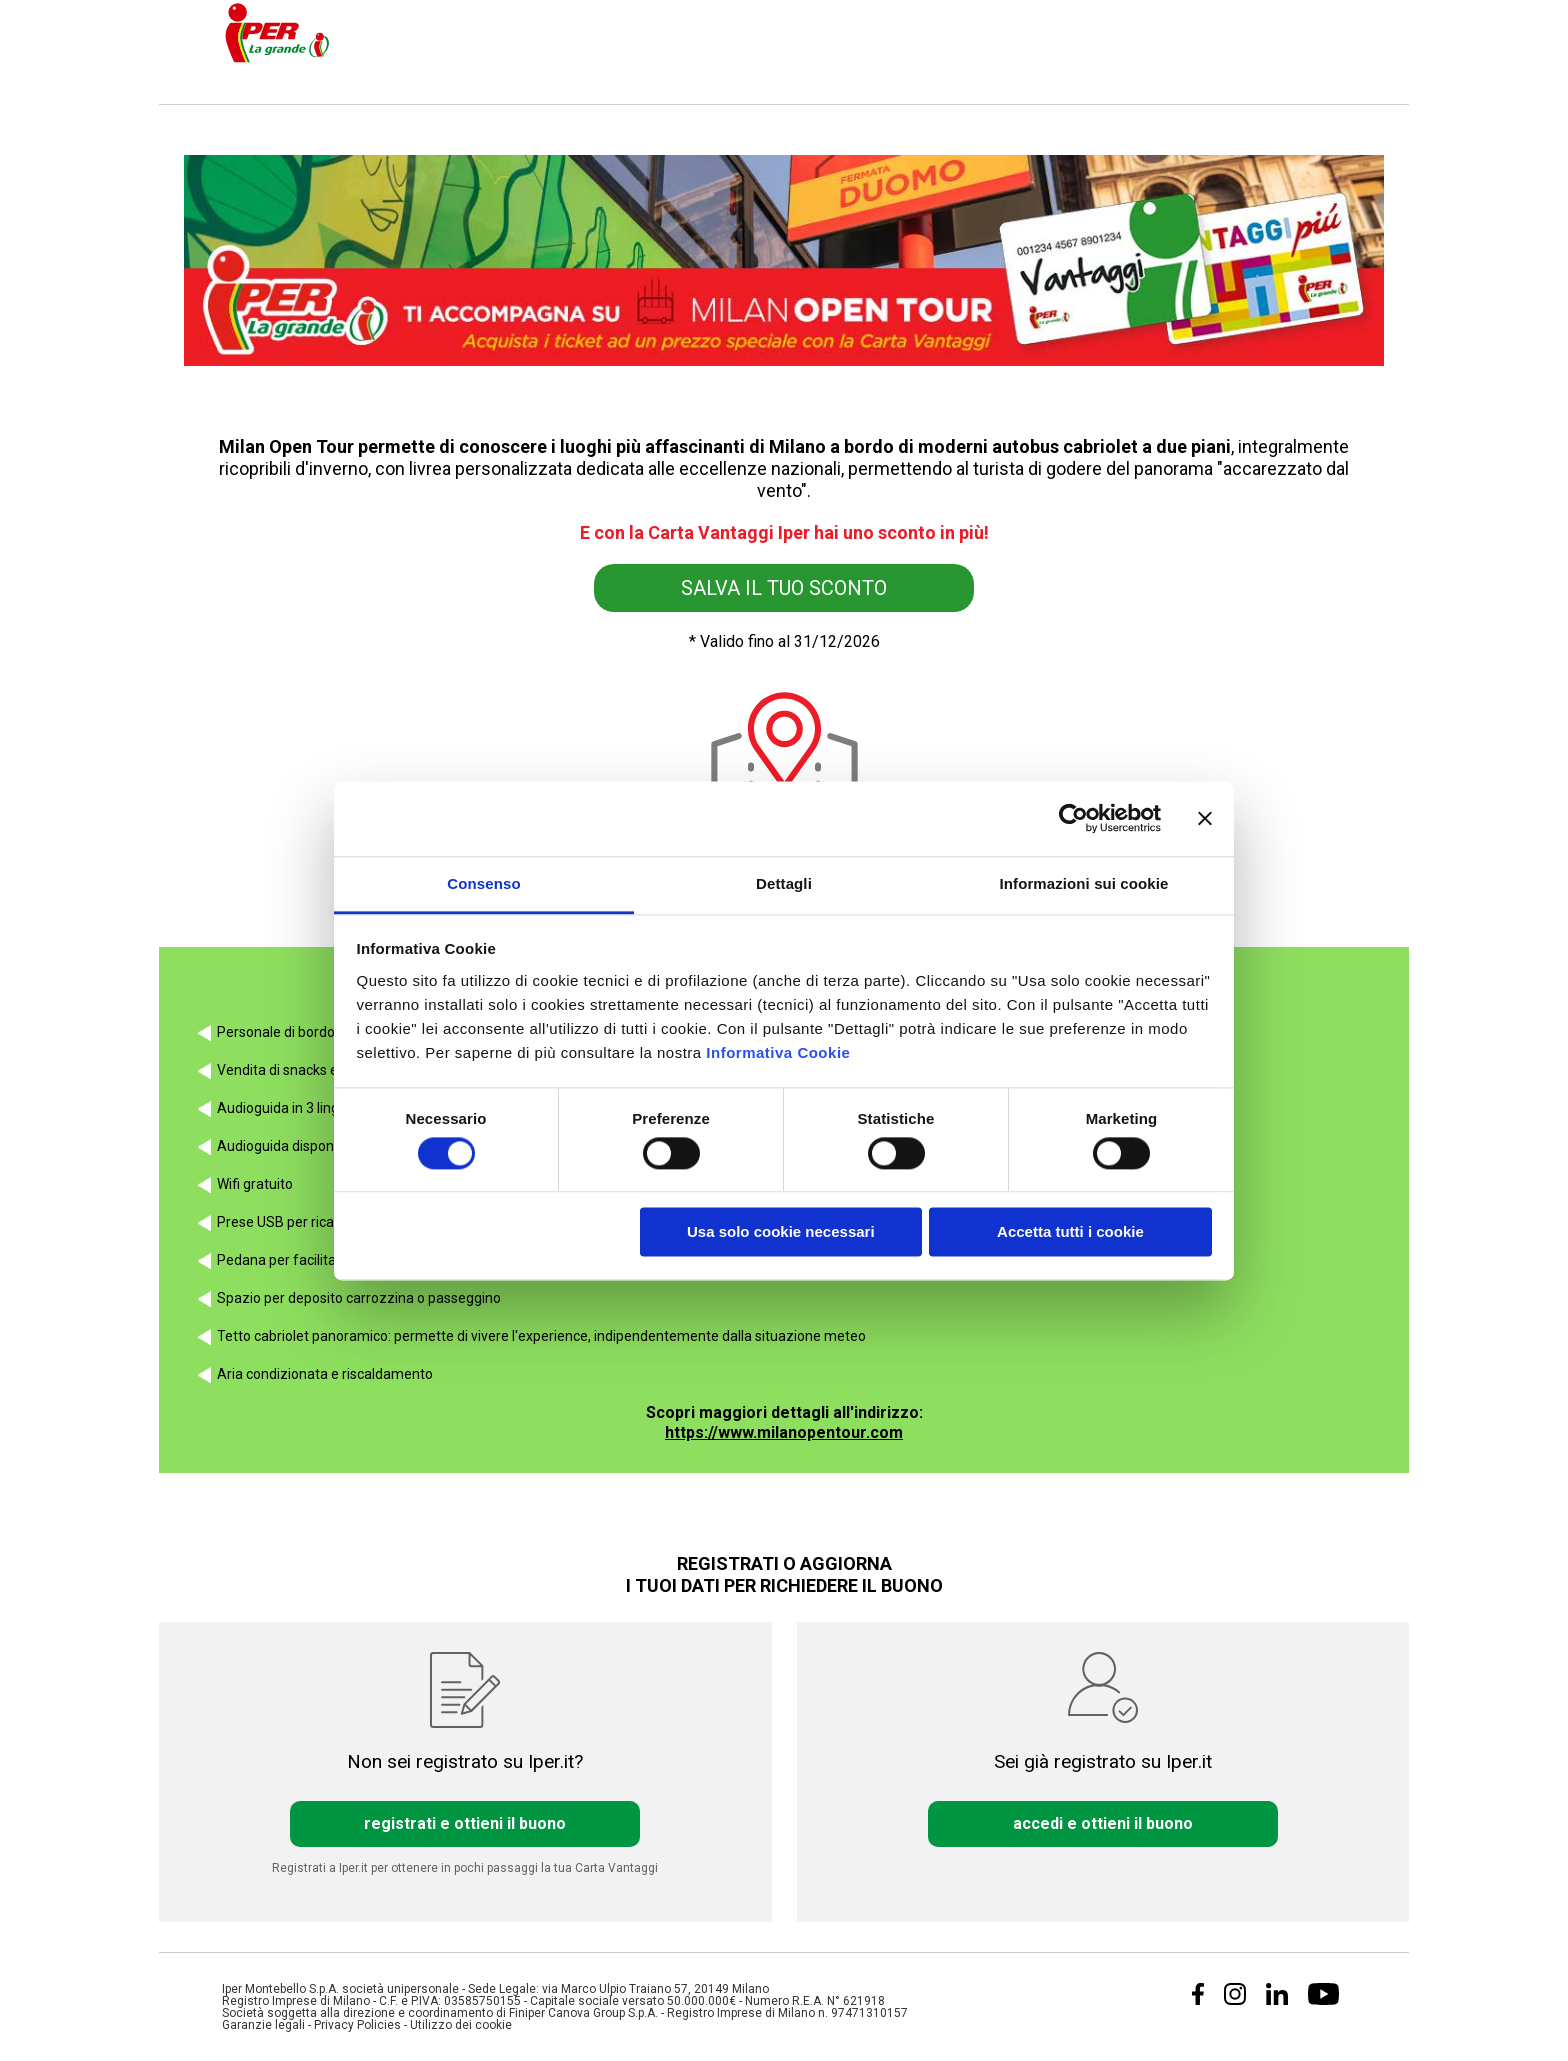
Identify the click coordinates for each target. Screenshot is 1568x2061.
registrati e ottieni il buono (465, 1824)
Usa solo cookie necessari (781, 1232)
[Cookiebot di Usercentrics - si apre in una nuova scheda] (1073, 818)
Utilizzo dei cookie (461, 2025)
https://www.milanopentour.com (784, 1432)
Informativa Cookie (778, 1052)
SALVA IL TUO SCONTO (784, 588)
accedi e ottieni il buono (1103, 1824)
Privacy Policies (357, 2025)
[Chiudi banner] (1205, 818)
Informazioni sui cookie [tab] (1084, 883)
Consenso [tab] (483, 883)
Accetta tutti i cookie (1070, 1232)
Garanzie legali (263, 2025)
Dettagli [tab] (784, 883)
